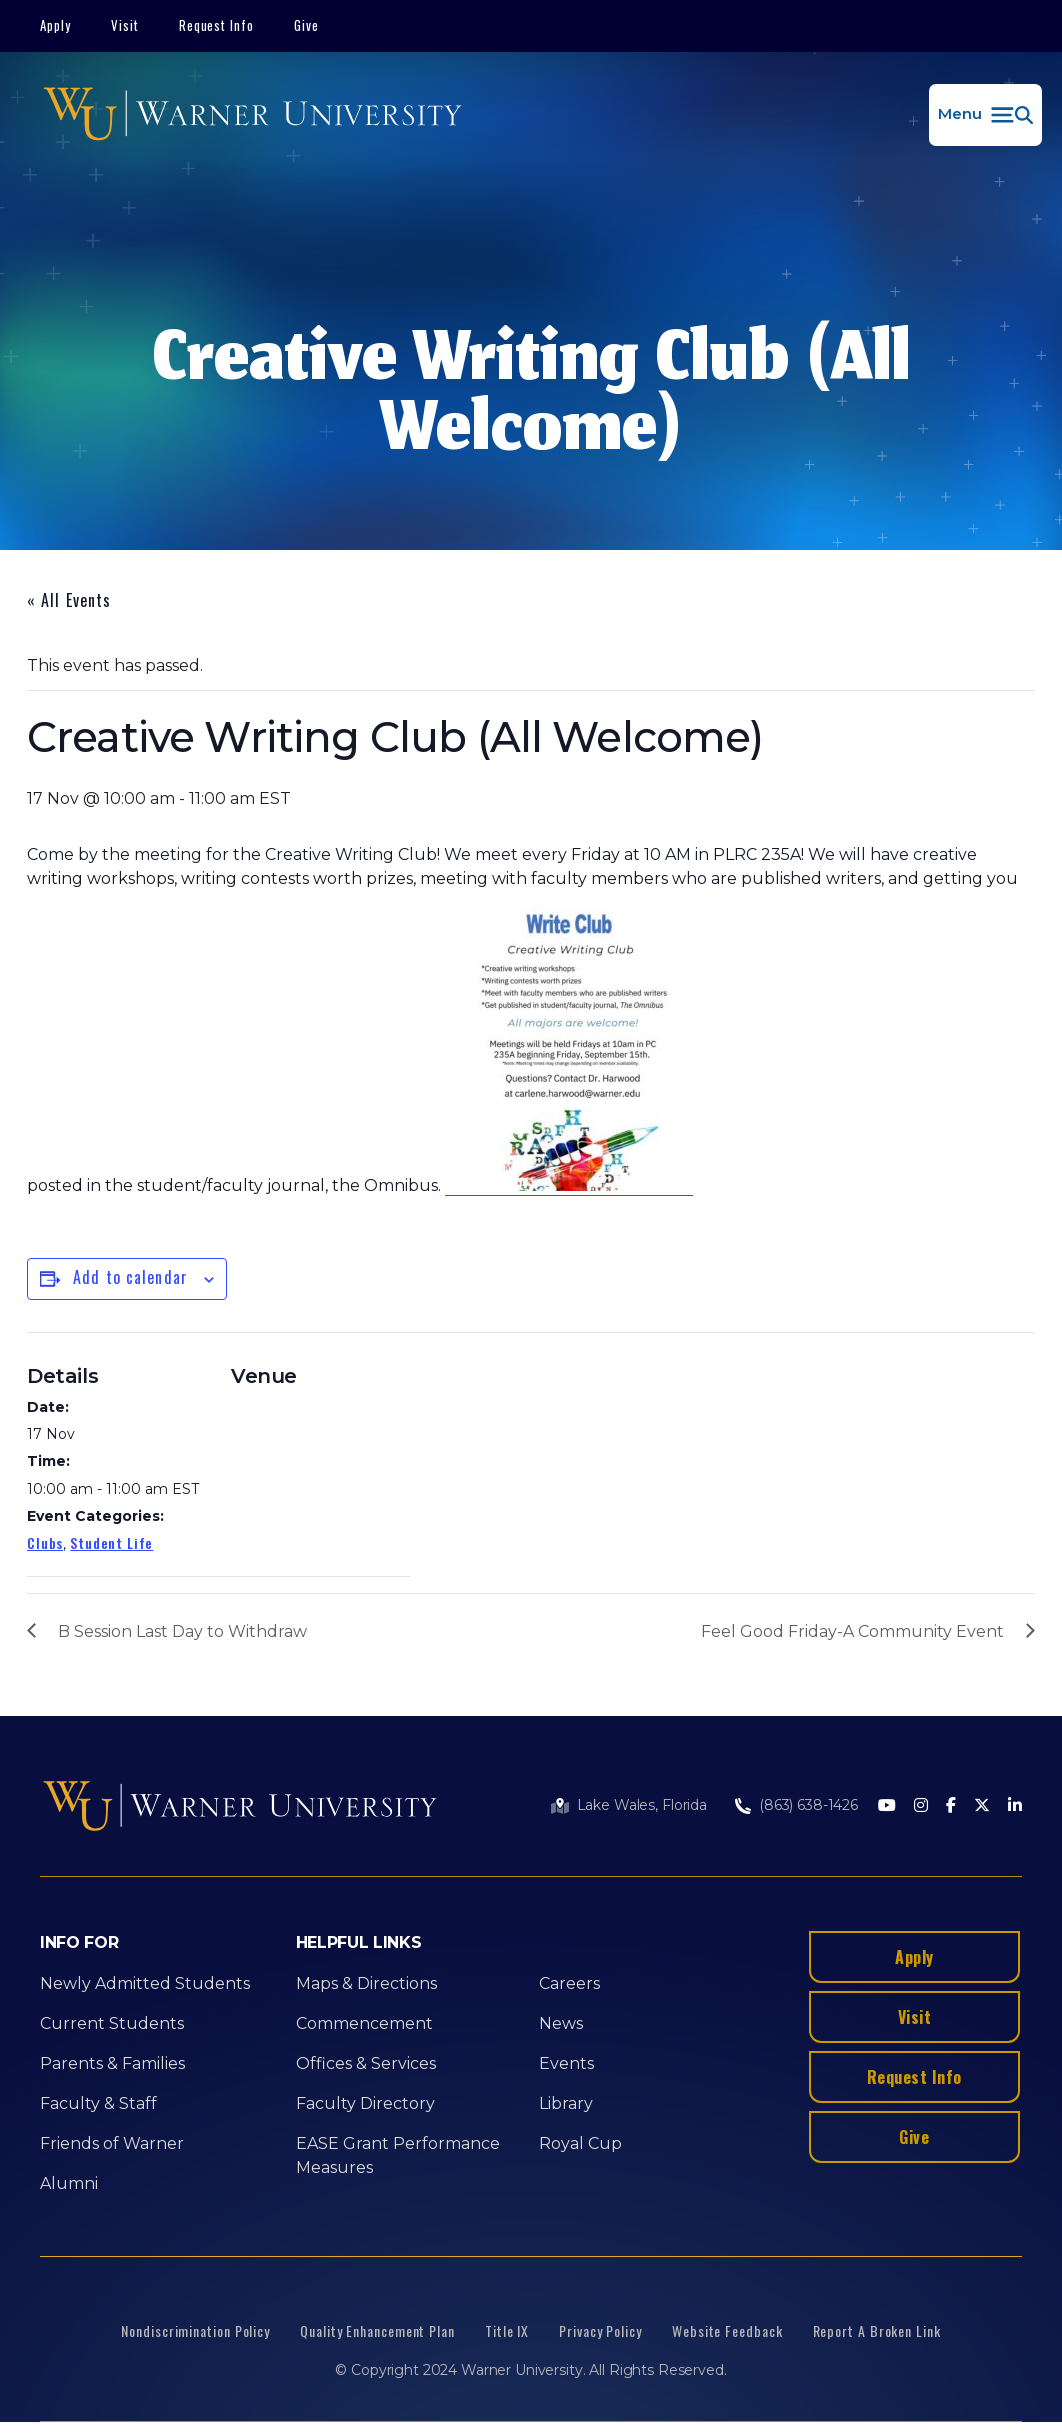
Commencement (364, 2023)
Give (306, 25)
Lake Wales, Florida (642, 1805)
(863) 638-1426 (808, 1805)
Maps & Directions (366, 1983)
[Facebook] (951, 1806)
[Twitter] (982, 1806)
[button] (985, 115)
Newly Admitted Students (145, 1983)
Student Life (111, 1542)
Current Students (112, 2023)
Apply (55, 25)
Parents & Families (112, 2063)
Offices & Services (366, 2063)
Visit (125, 25)
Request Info (217, 25)
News (561, 2023)
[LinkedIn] (1015, 1806)
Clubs (45, 1542)
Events (566, 2063)
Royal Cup (580, 2143)
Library (566, 2103)
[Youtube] (887, 1806)
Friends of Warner (112, 2143)
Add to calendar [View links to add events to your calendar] (130, 1277)
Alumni (69, 2183)
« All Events (69, 600)
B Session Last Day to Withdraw (182, 1631)
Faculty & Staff (98, 2103)
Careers (569, 1983)
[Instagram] (921, 1806)
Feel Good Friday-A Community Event (852, 1631)
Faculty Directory (365, 2103)
